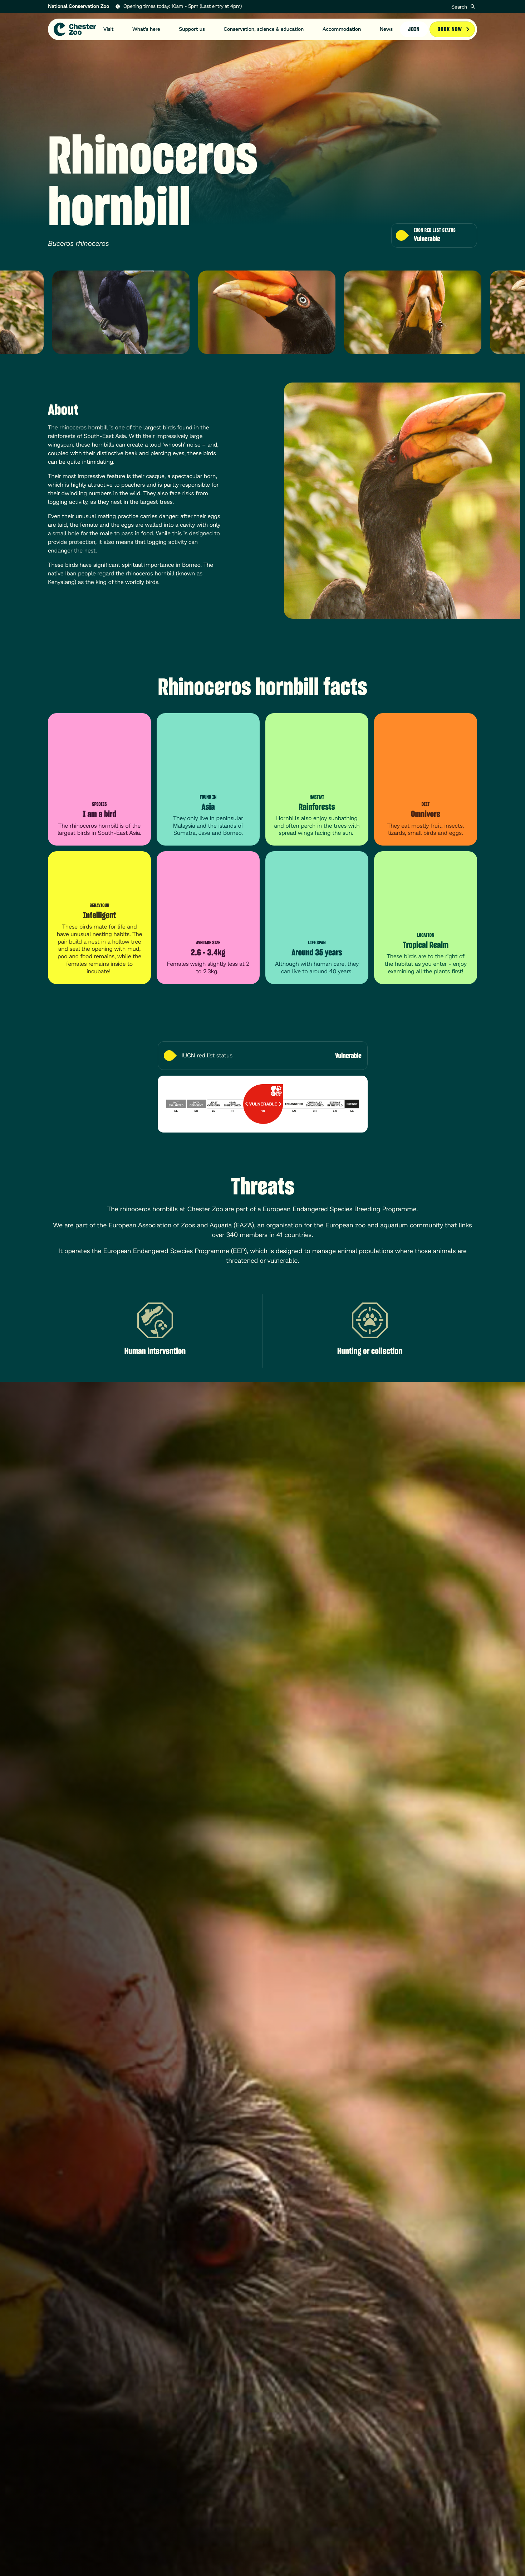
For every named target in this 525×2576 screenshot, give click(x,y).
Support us (192, 29)
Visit (108, 29)
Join (414, 29)
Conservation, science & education (264, 29)
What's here (146, 29)
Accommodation (342, 29)
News (386, 29)
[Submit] (472, 6)
